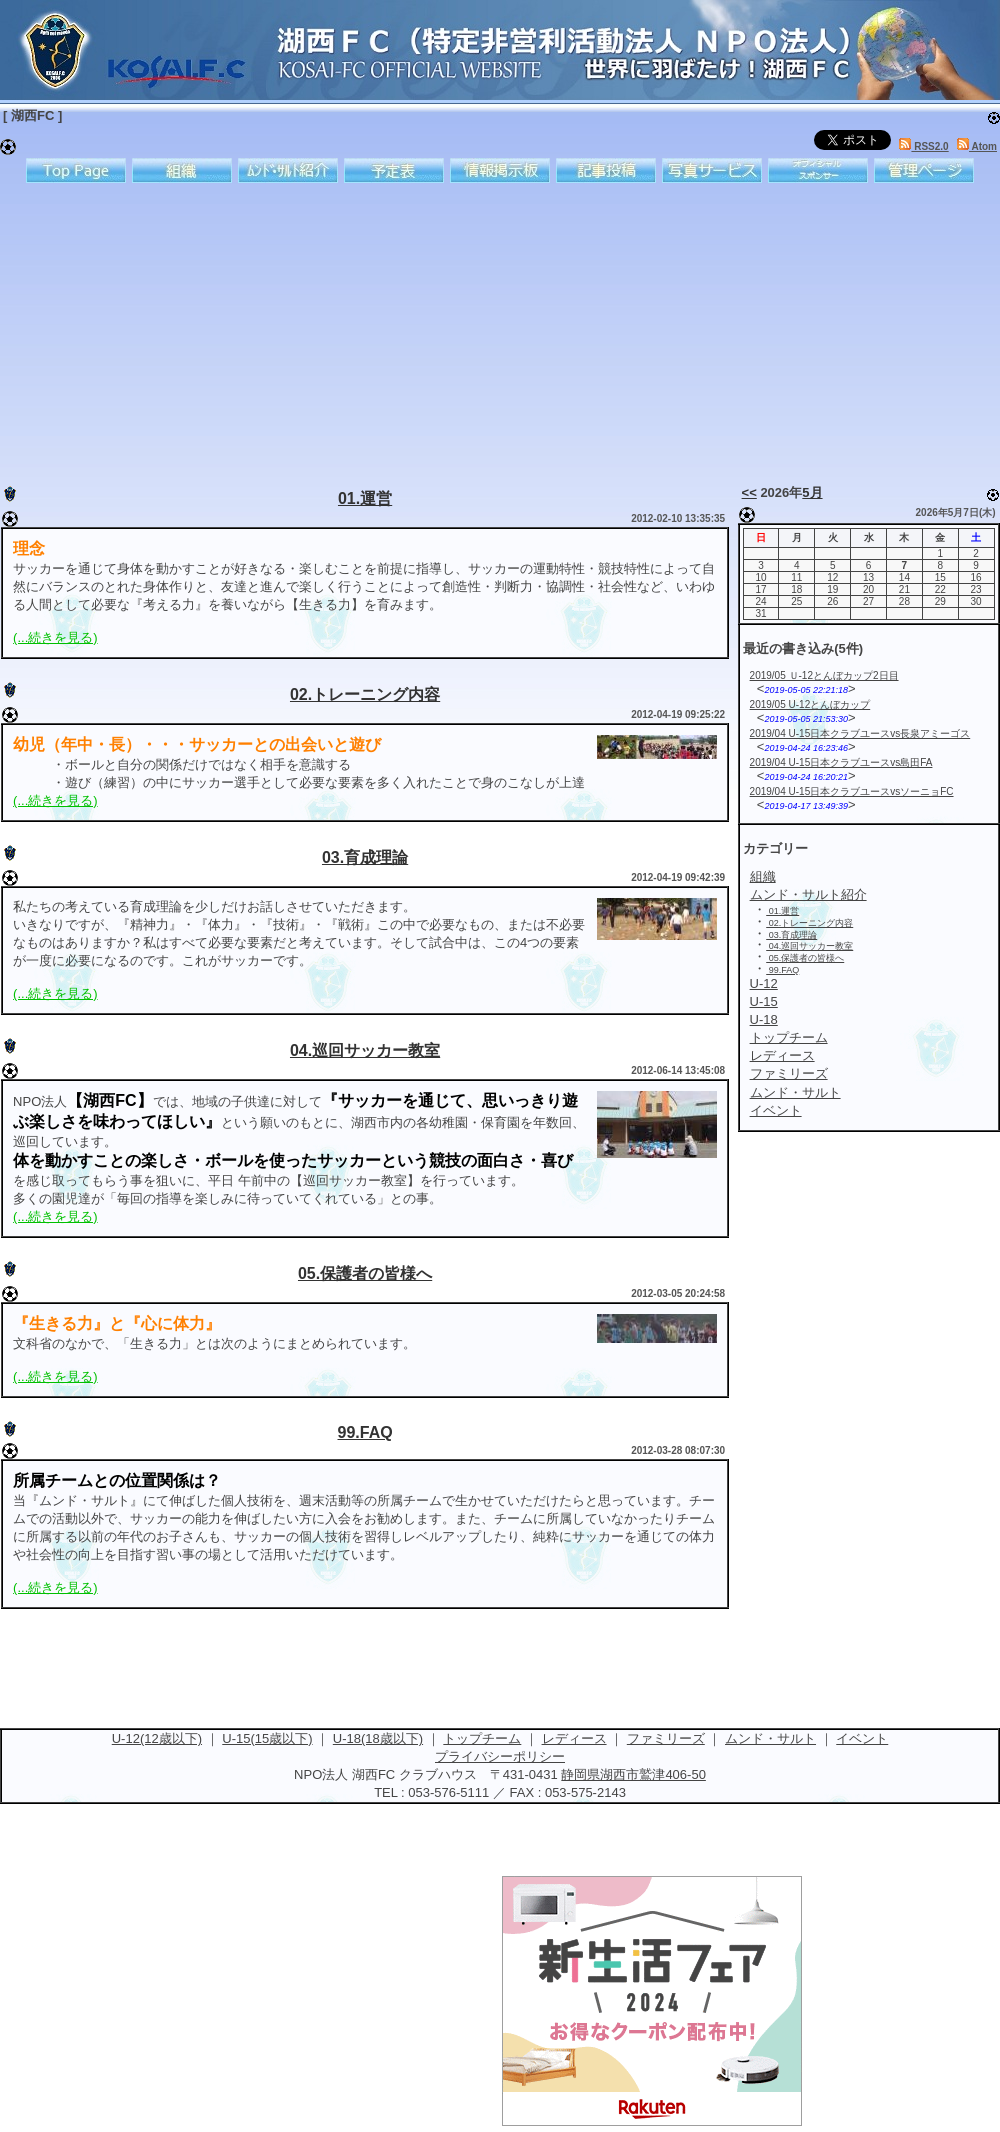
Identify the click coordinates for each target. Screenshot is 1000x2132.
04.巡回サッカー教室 (365, 1050)
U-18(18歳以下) (378, 1738)
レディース (574, 1738)
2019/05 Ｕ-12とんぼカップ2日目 (824, 675)
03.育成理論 (365, 857)
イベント (862, 1738)
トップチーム (482, 1738)
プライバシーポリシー (500, 1756)
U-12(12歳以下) (157, 1738)
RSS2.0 (923, 146)
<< (749, 492)
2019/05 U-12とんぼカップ (810, 704)
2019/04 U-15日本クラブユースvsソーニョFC (852, 791)
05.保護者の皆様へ (365, 1273)
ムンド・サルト (770, 1738)
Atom (977, 146)
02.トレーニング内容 (365, 694)
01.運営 (365, 498)
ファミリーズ (666, 1738)
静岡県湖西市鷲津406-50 (633, 1774)
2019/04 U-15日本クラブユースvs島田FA (841, 762)
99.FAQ (365, 1432)
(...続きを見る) (55, 637)
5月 (812, 492)
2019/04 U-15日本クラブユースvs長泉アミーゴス (860, 733)
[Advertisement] (433, 330)
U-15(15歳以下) (267, 1738)
